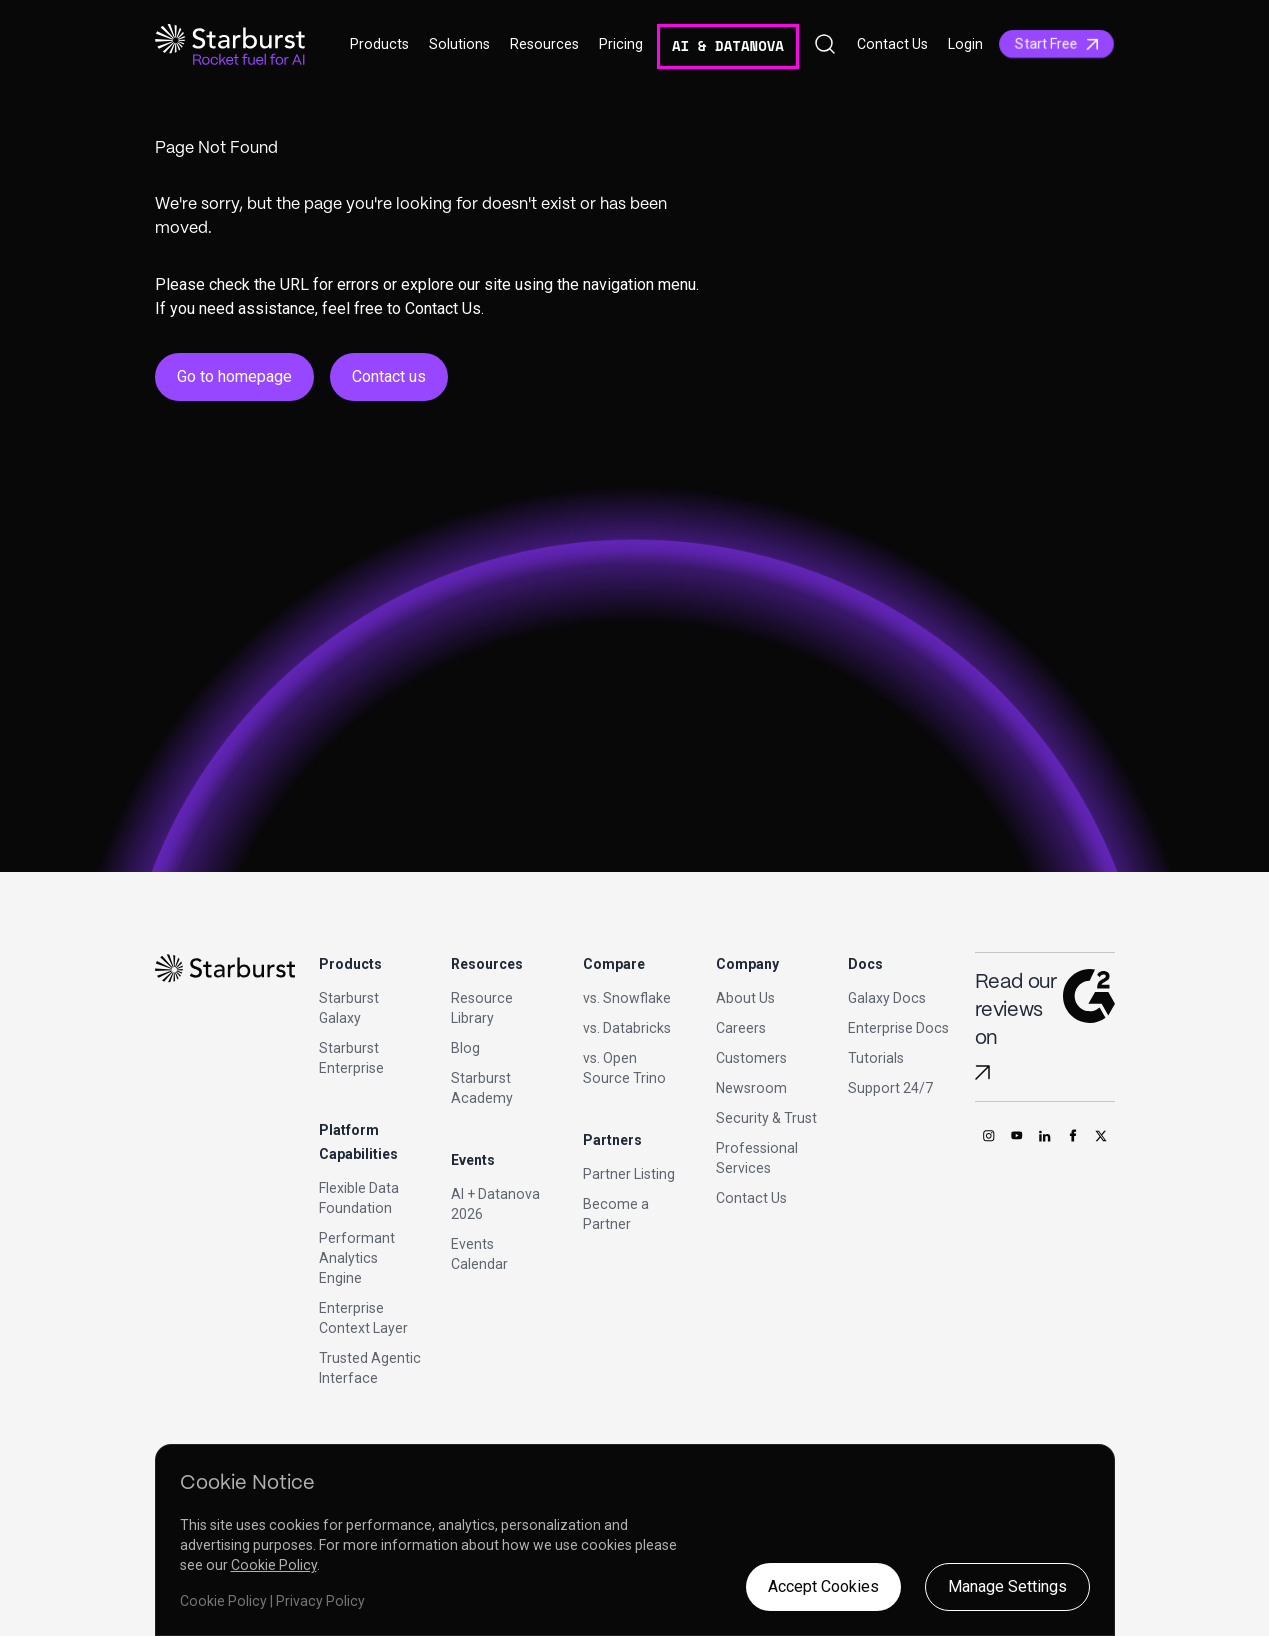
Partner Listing (629, 1174)
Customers (751, 1058)
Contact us (389, 376)
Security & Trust (766, 1118)
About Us (745, 998)
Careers (741, 1028)
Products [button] (379, 44)
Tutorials (876, 1058)
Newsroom (751, 1088)
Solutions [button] (459, 44)
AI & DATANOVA (728, 45)
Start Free (1056, 44)
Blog (465, 1048)
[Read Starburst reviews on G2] (982, 1072)
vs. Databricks (627, 1028)
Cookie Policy (274, 1565)
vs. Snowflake (627, 998)
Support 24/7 (890, 1088)
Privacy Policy (320, 1601)
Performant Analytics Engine (357, 1258)
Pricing (621, 44)
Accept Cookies (823, 1586)
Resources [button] (544, 44)
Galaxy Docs (887, 998)
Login (965, 44)
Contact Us (892, 44)
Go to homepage (234, 376)
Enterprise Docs (898, 1028)
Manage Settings (1007, 1586)
